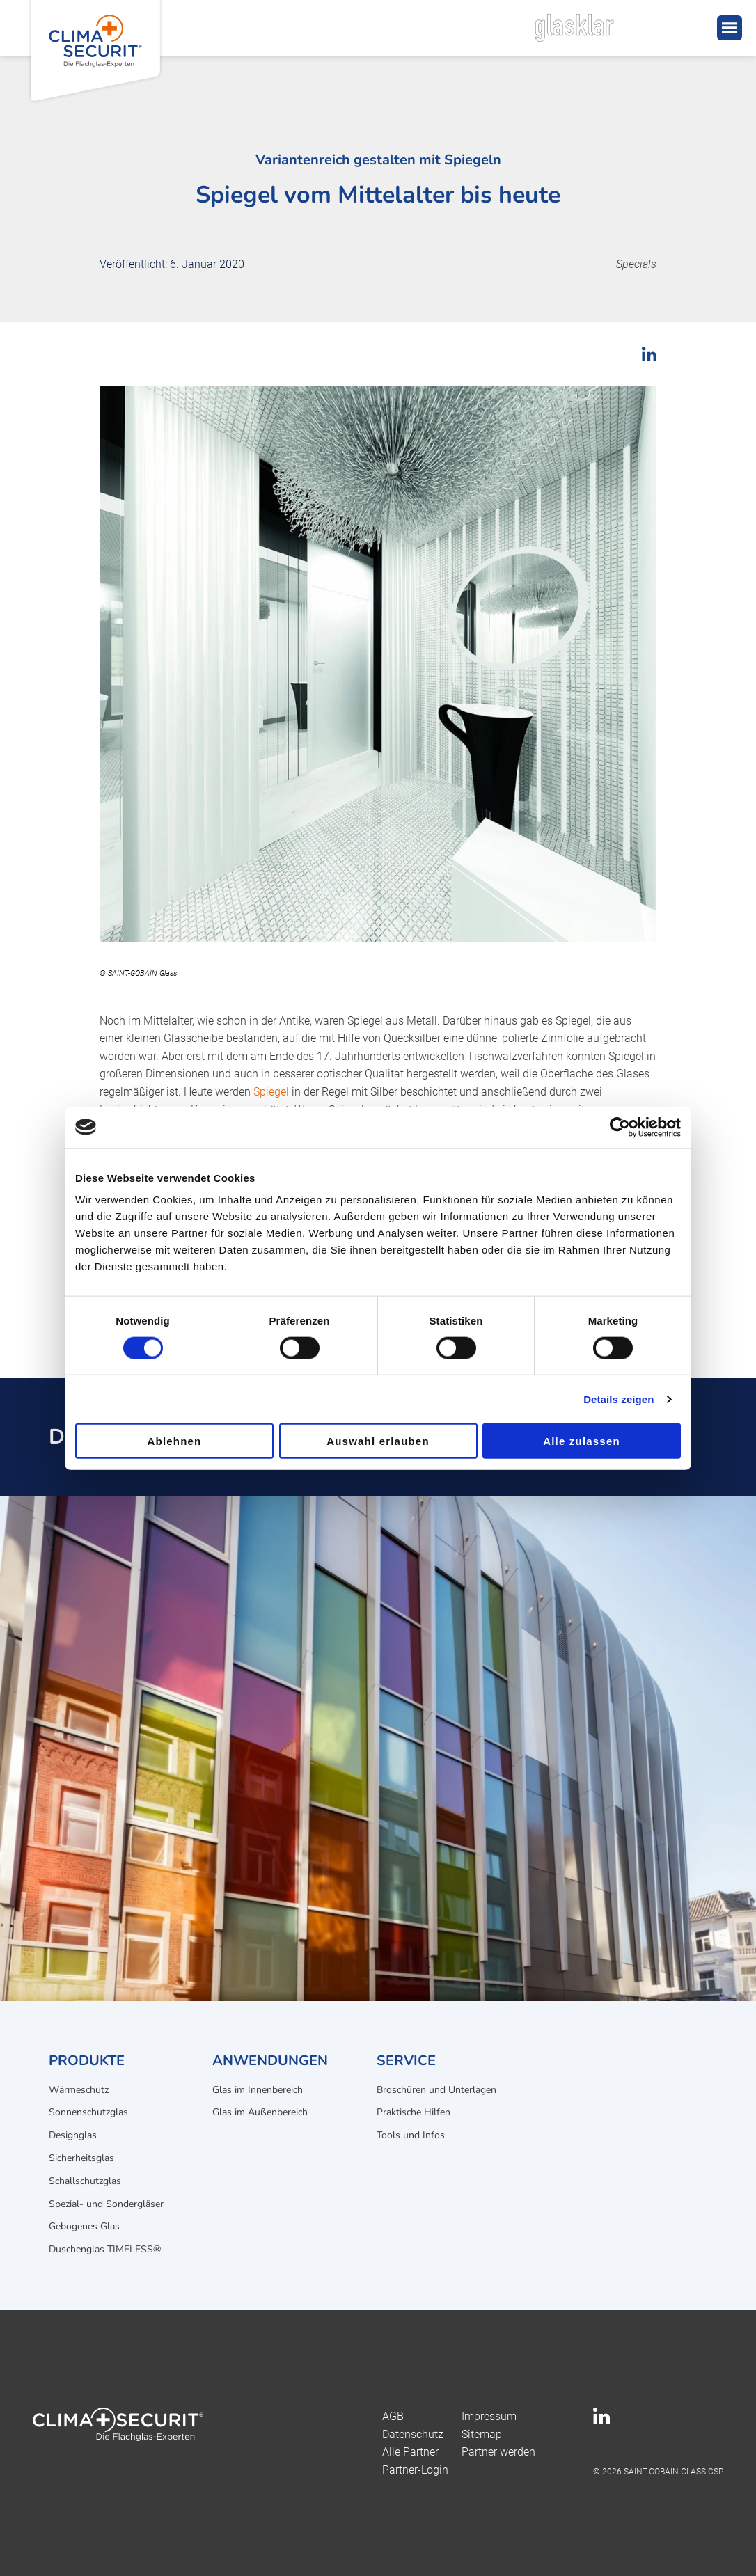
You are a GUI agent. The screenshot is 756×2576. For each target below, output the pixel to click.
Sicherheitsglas (81, 2158)
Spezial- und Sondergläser (106, 2204)
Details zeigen (618, 1399)
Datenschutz (412, 2434)
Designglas (73, 2135)
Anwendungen (270, 2060)
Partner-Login (415, 2469)
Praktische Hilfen (413, 2112)
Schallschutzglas (85, 2181)
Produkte (87, 2060)
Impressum (489, 2416)
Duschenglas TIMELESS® (105, 2249)
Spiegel (271, 1091)
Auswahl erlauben (378, 1441)
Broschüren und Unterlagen (436, 2089)
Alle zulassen (581, 1441)
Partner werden (498, 2451)
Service (406, 2060)
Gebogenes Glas (84, 2226)
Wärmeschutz (79, 2089)
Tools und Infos (411, 2135)
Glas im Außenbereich (260, 2112)
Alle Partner (410, 2451)
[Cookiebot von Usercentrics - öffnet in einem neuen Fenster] (620, 1126)
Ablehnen (175, 1441)
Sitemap (482, 2434)
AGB (393, 2416)
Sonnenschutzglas (88, 2112)
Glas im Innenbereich (257, 2089)
